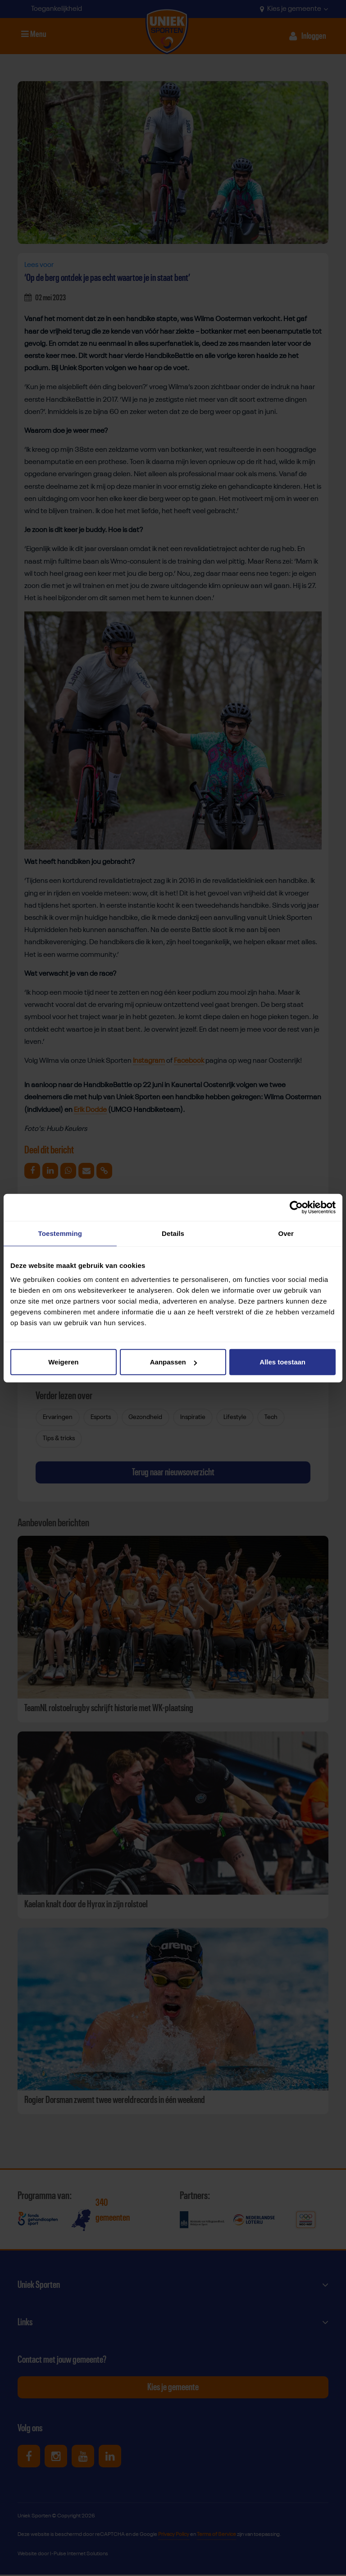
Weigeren (63, 1362)
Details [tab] (173, 1233)
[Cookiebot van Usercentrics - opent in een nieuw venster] (296, 1207)
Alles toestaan (282, 1362)
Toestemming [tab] (60, 1233)
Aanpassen (173, 1362)
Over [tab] (286, 1233)
